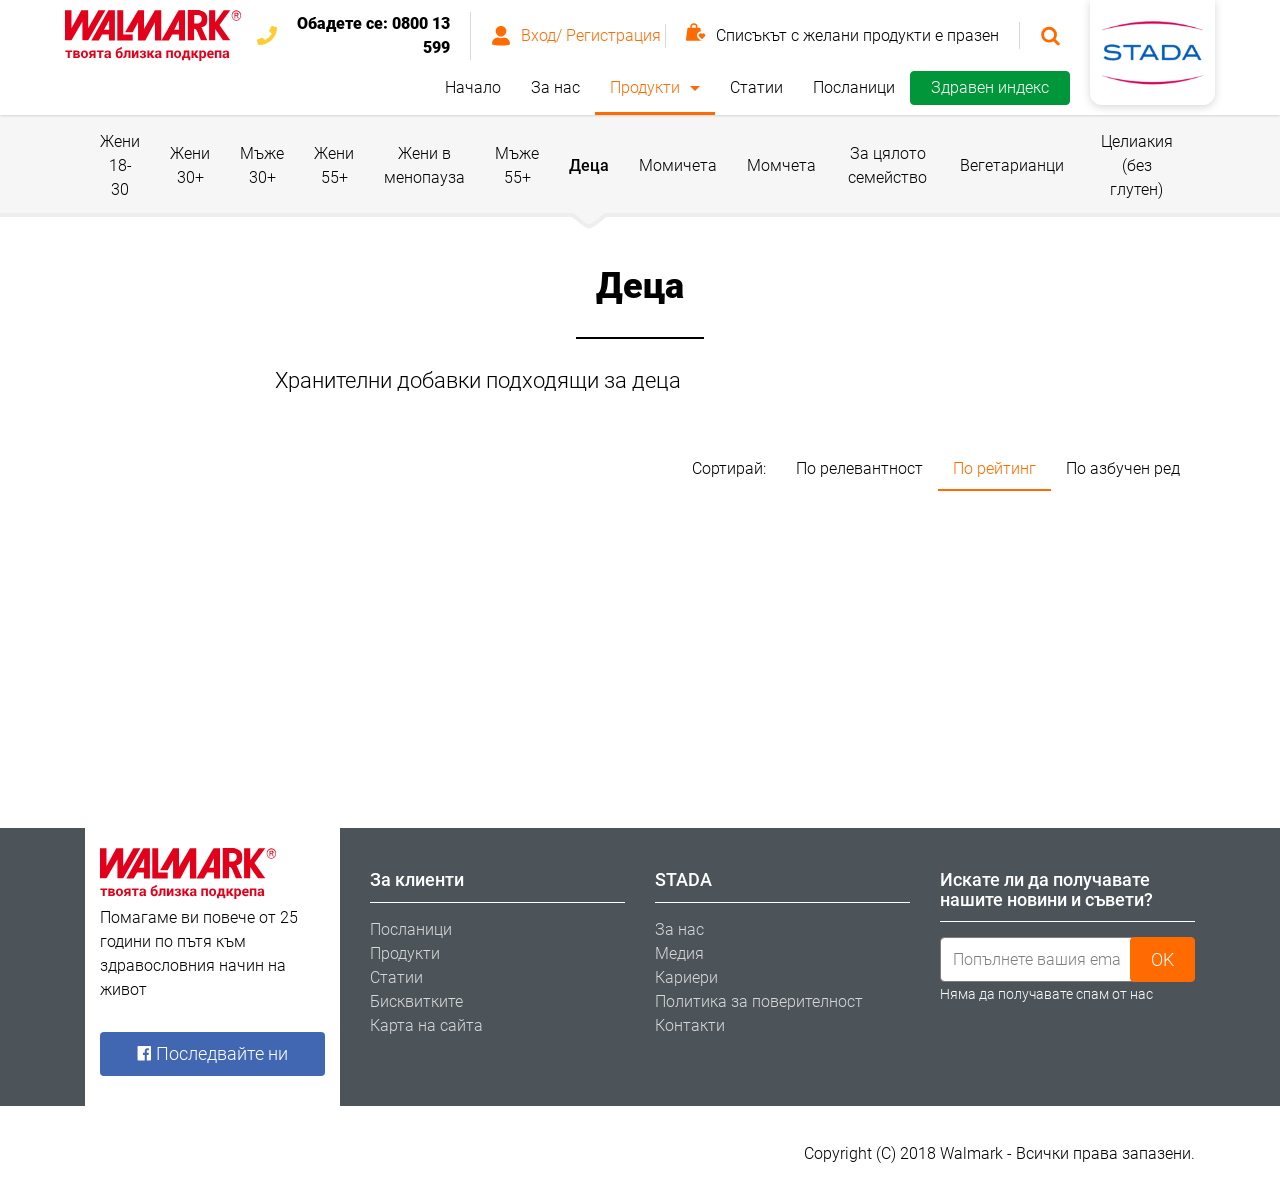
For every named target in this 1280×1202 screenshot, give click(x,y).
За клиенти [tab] (417, 879)
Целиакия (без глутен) (1137, 165)
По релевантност (859, 468)
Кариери (686, 977)
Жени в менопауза (424, 165)
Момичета (678, 165)
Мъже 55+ (517, 165)
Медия (679, 953)
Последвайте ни (212, 1053)
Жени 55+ (334, 165)
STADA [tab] (683, 879)
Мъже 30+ (262, 165)
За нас (555, 87)
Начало (473, 87)
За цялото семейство (887, 165)
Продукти (645, 87)
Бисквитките (416, 1001)
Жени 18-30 (120, 165)
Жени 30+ (190, 165)
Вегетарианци (1012, 165)
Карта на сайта (426, 1025)
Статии (756, 87)
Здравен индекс (990, 87)
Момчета (781, 165)
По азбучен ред (1123, 468)
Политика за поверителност (759, 1001)
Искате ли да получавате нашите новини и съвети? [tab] (1046, 889)
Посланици (854, 87)
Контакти (690, 1025)
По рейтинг (994, 468)
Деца (589, 165)
